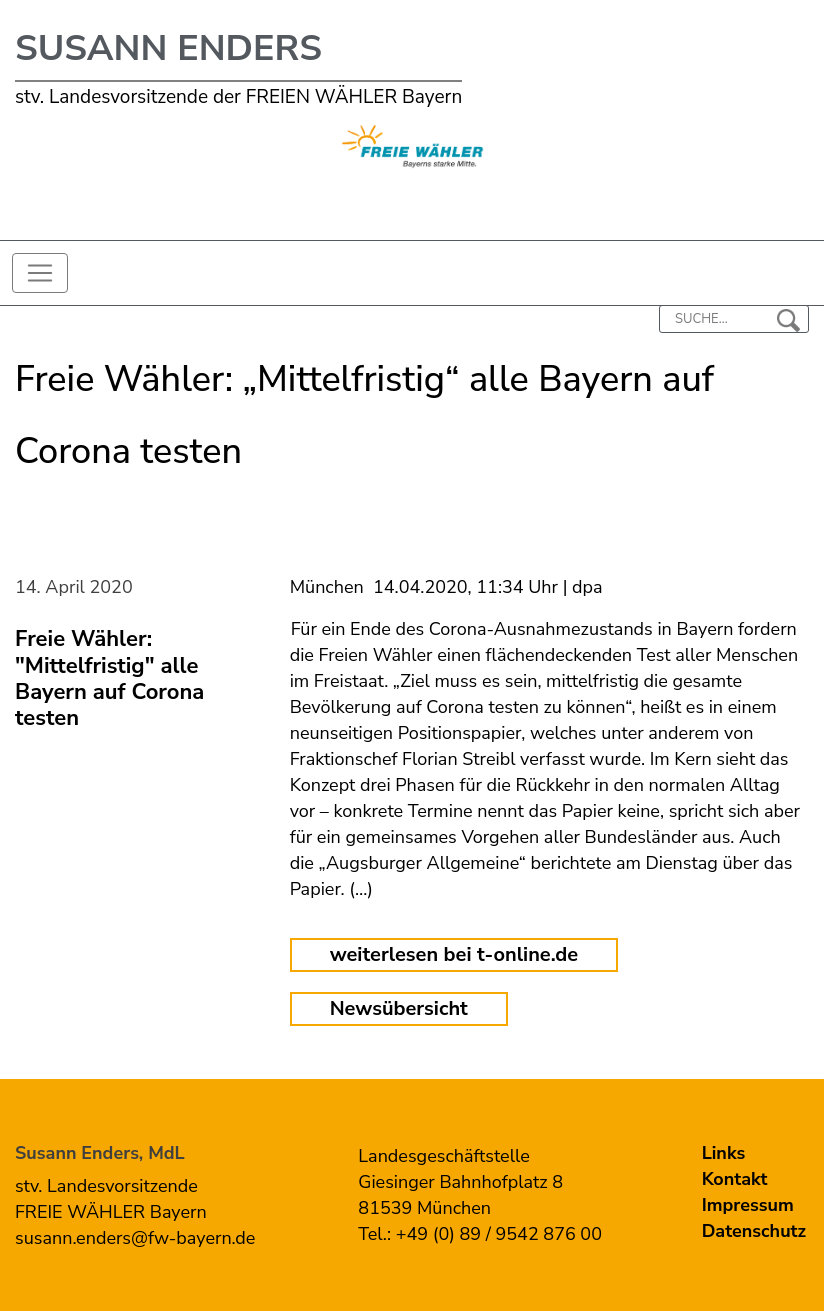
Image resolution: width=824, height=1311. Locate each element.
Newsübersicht (399, 1008)
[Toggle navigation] (40, 273)
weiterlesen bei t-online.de (454, 954)
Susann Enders (168, 48)
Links (724, 1153)
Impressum (748, 1205)
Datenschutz (754, 1231)
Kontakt (735, 1179)
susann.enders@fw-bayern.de (135, 1238)
